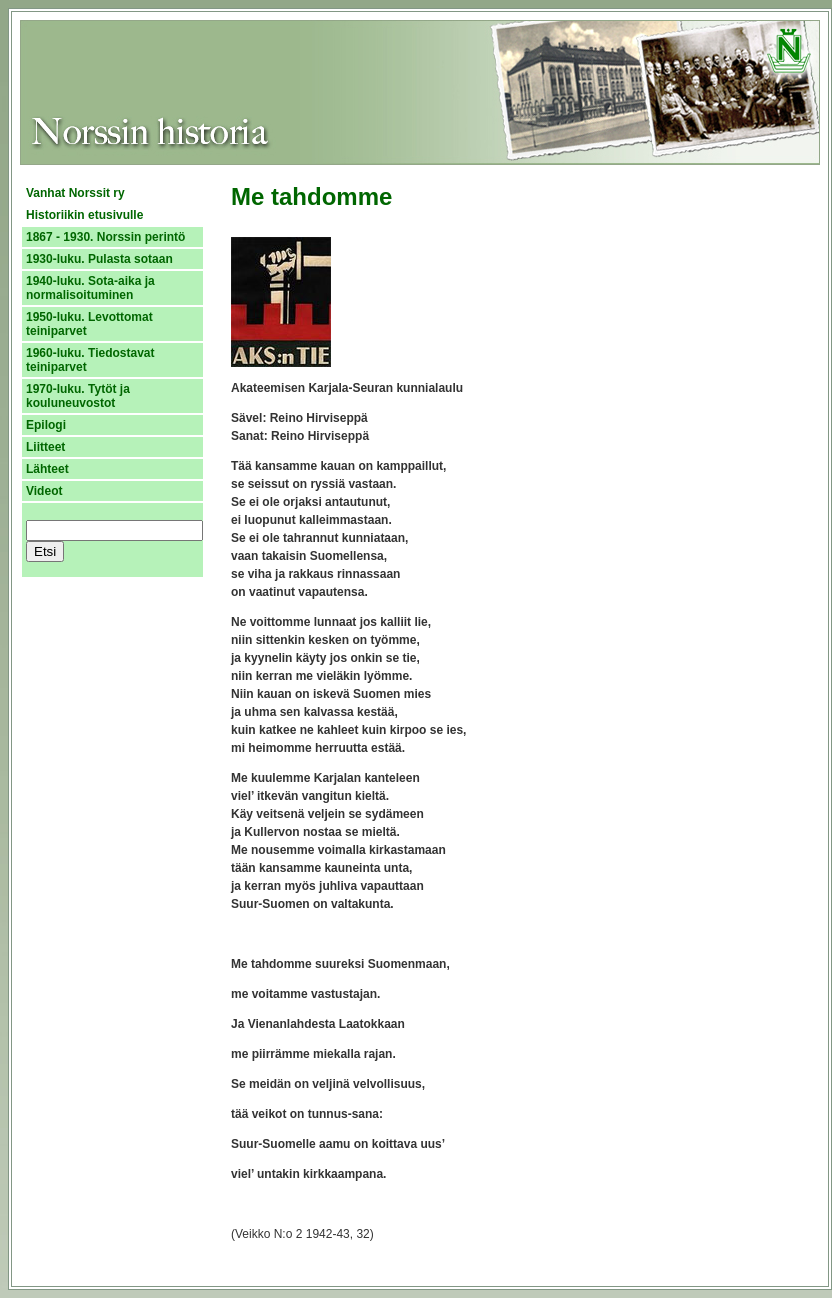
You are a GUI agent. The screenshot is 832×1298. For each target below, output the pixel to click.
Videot (44, 491)
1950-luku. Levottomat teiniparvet (89, 324)
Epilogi (46, 425)
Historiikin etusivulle (84, 215)
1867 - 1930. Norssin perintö (105, 237)
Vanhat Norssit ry (75, 193)
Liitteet (45, 447)
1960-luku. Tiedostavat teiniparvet (90, 360)
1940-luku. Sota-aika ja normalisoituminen (90, 288)
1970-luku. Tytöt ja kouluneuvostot (78, 396)
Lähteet (47, 469)
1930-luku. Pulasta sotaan (99, 259)
